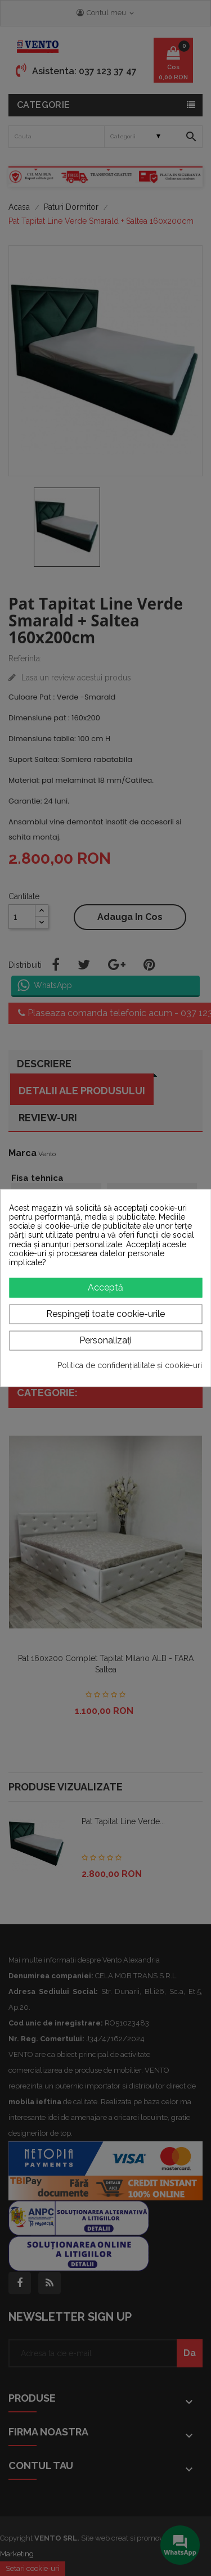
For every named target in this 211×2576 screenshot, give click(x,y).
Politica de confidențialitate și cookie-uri (129, 1365)
